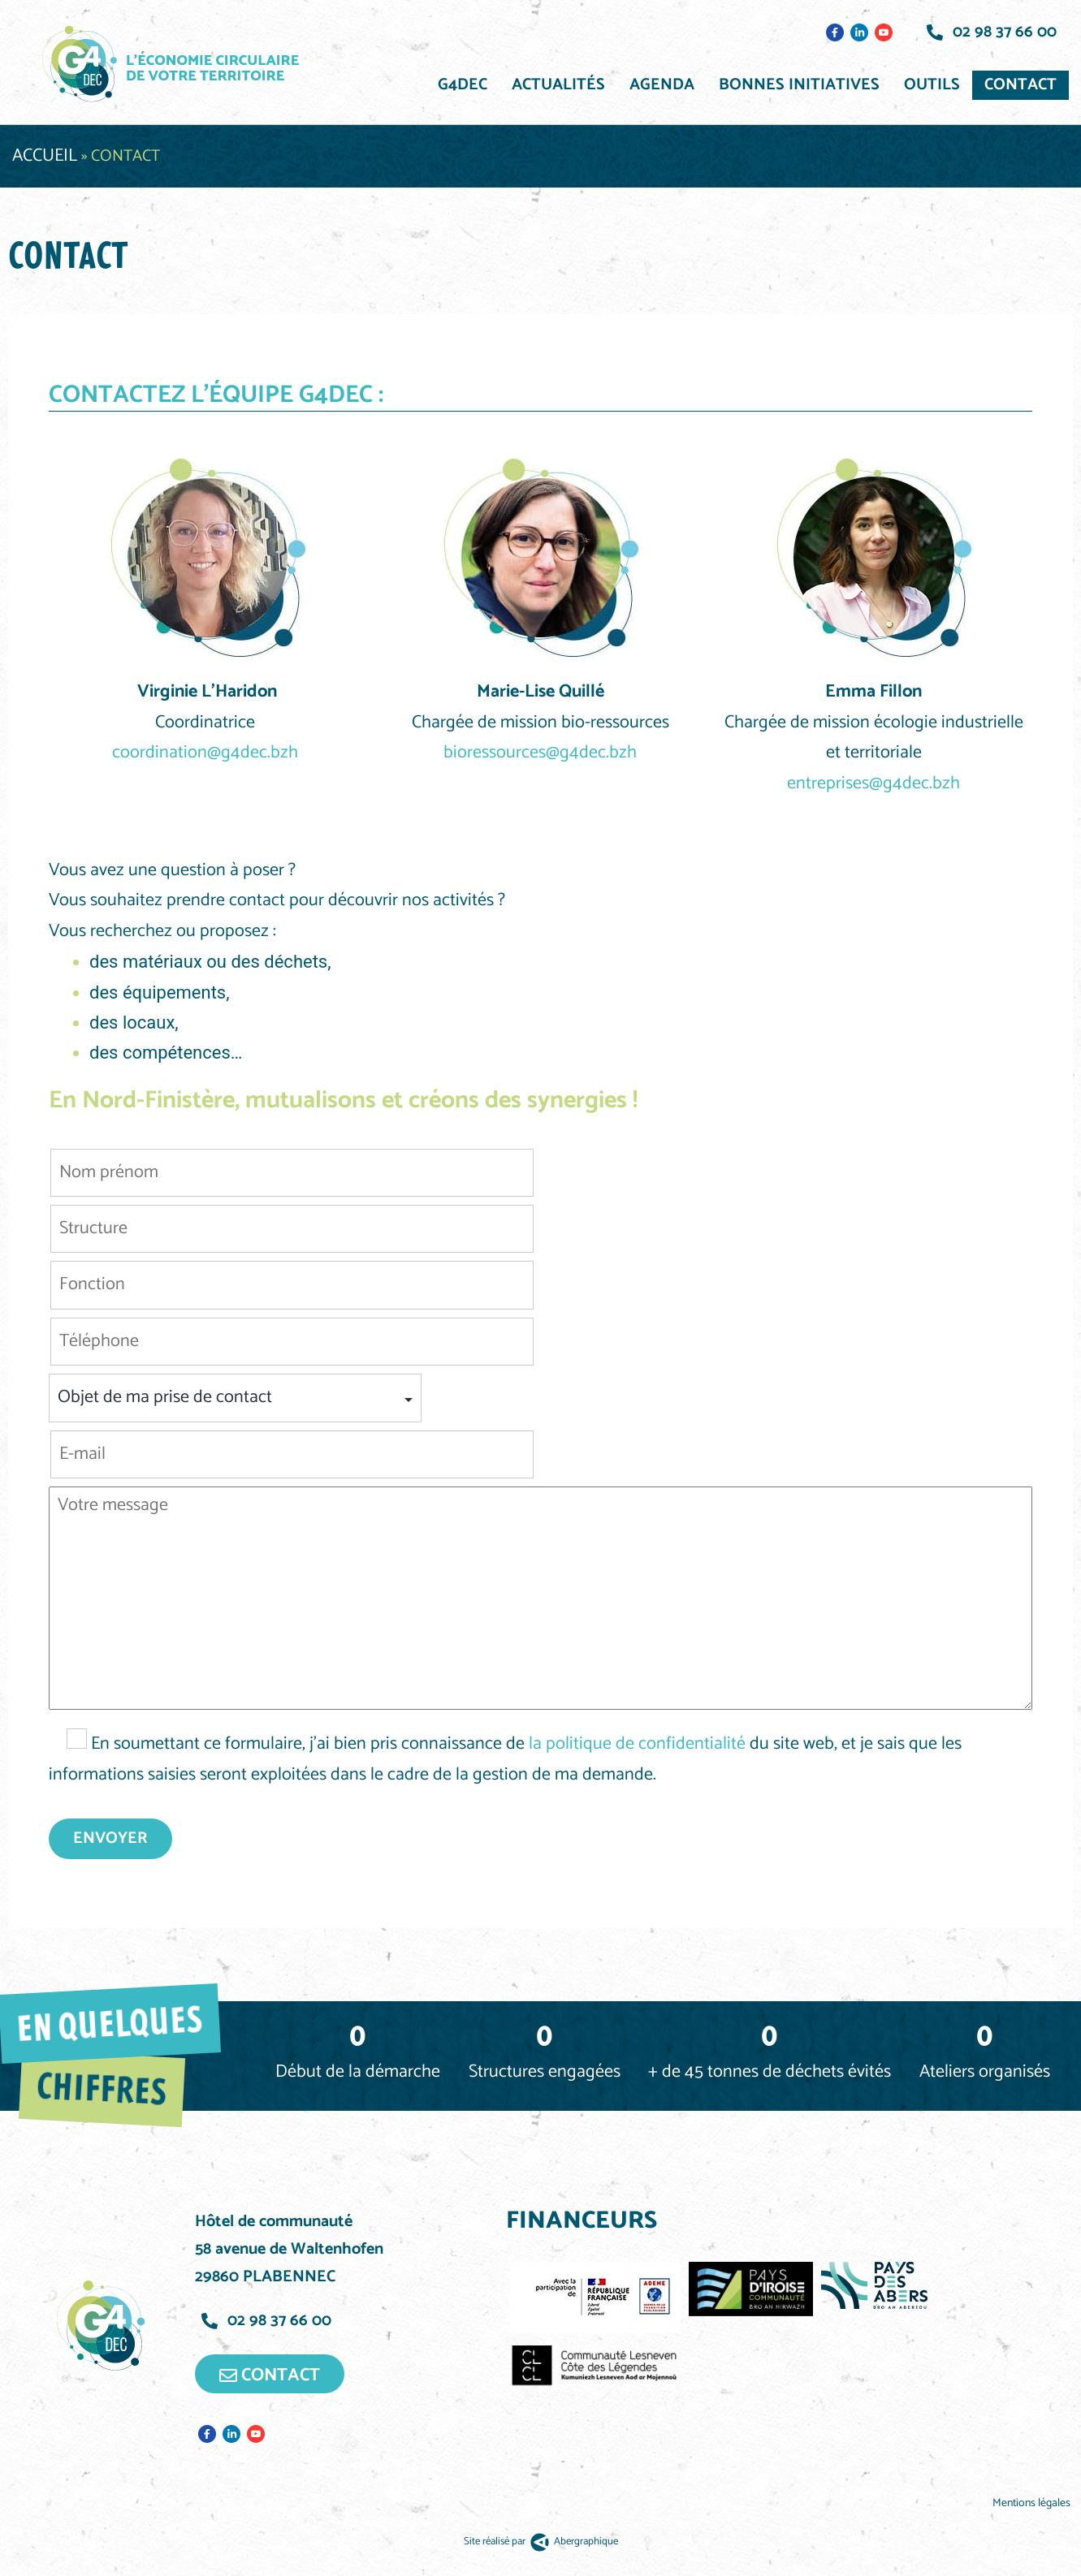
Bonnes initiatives (799, 84)
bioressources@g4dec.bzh (540, 752)
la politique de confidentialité (637, 1743)
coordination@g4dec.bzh (205, 752)
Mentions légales (1032, 2503)
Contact (1020, 84)
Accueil (44, 155)
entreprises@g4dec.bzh (873, 783)
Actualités (558, 84)
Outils (932, 84)
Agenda (661, 84)
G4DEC (462, 84)
